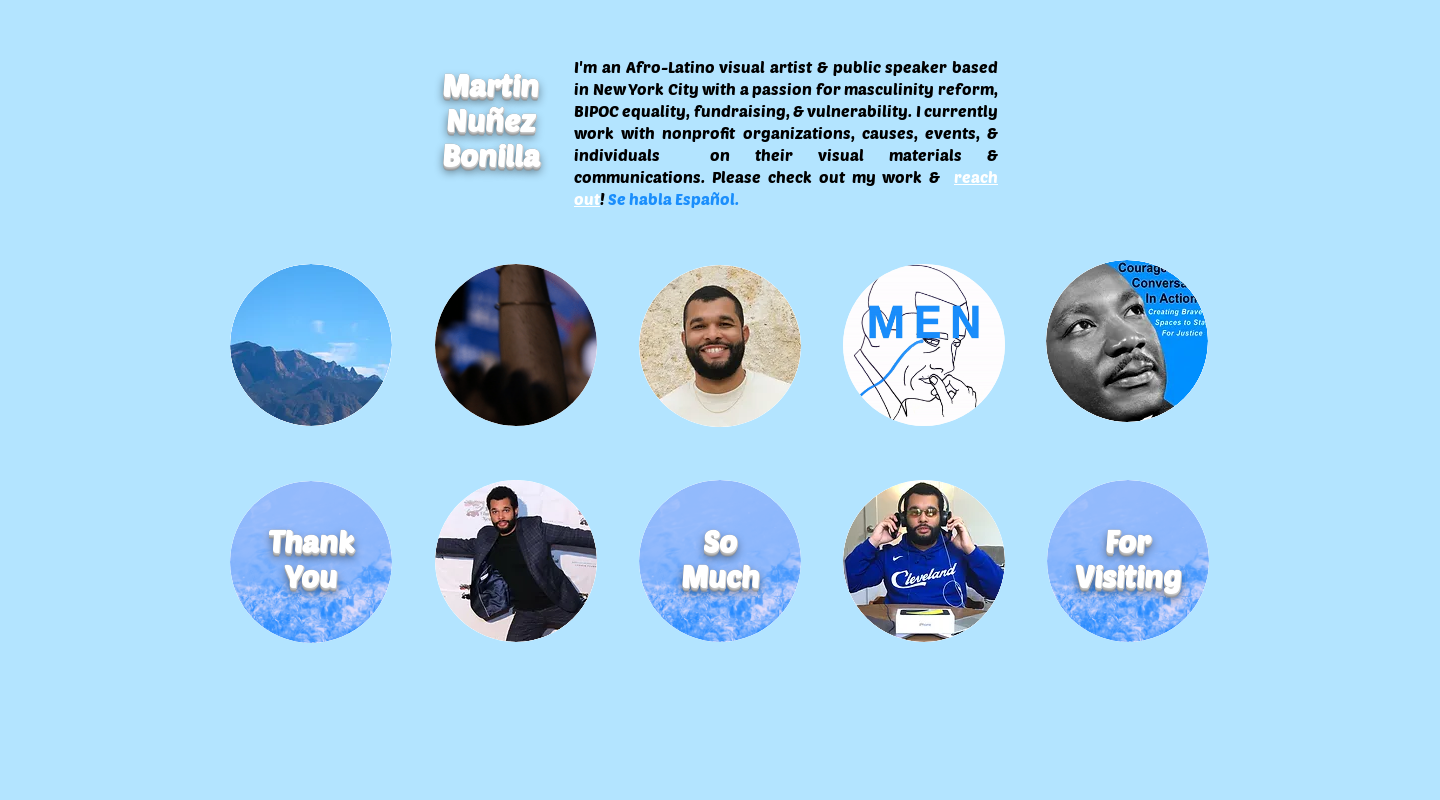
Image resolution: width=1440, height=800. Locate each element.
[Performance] (516, 561)
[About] (720, 345)
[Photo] (311, 345)
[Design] (1127, 341)
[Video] (516, 345)
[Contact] (924, 561)
